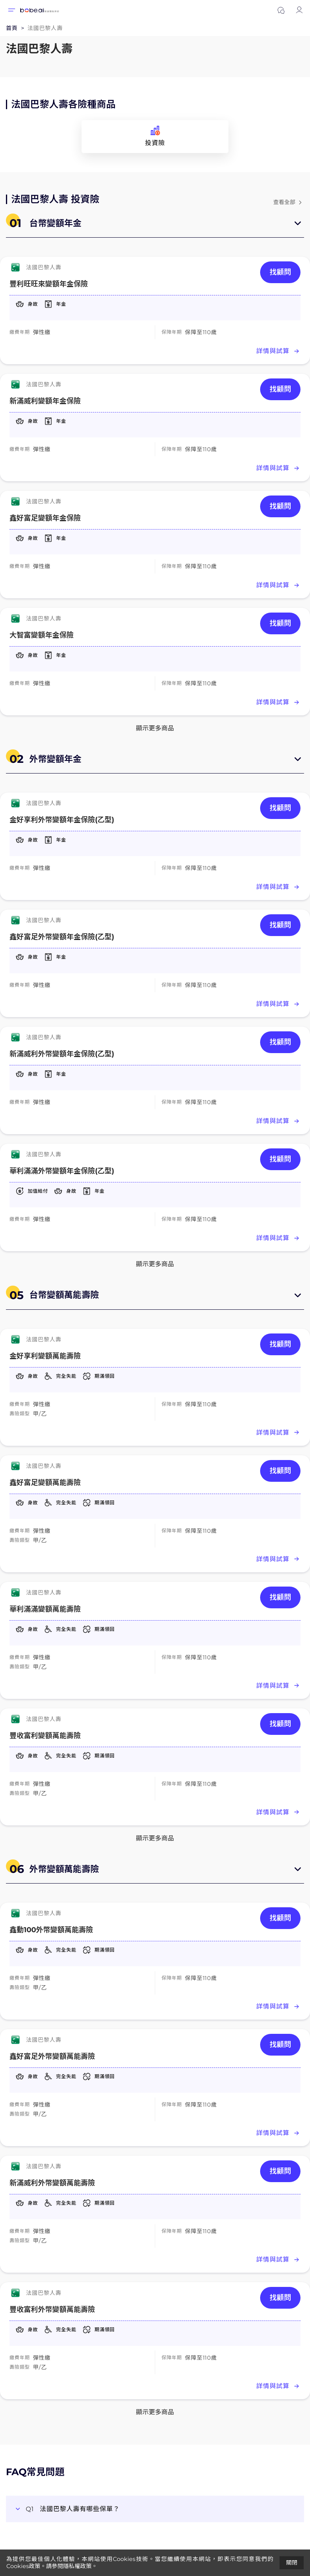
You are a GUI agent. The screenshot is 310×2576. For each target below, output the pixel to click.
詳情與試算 (278, 351)
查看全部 (288, 202)
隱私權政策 (77, 2566)
